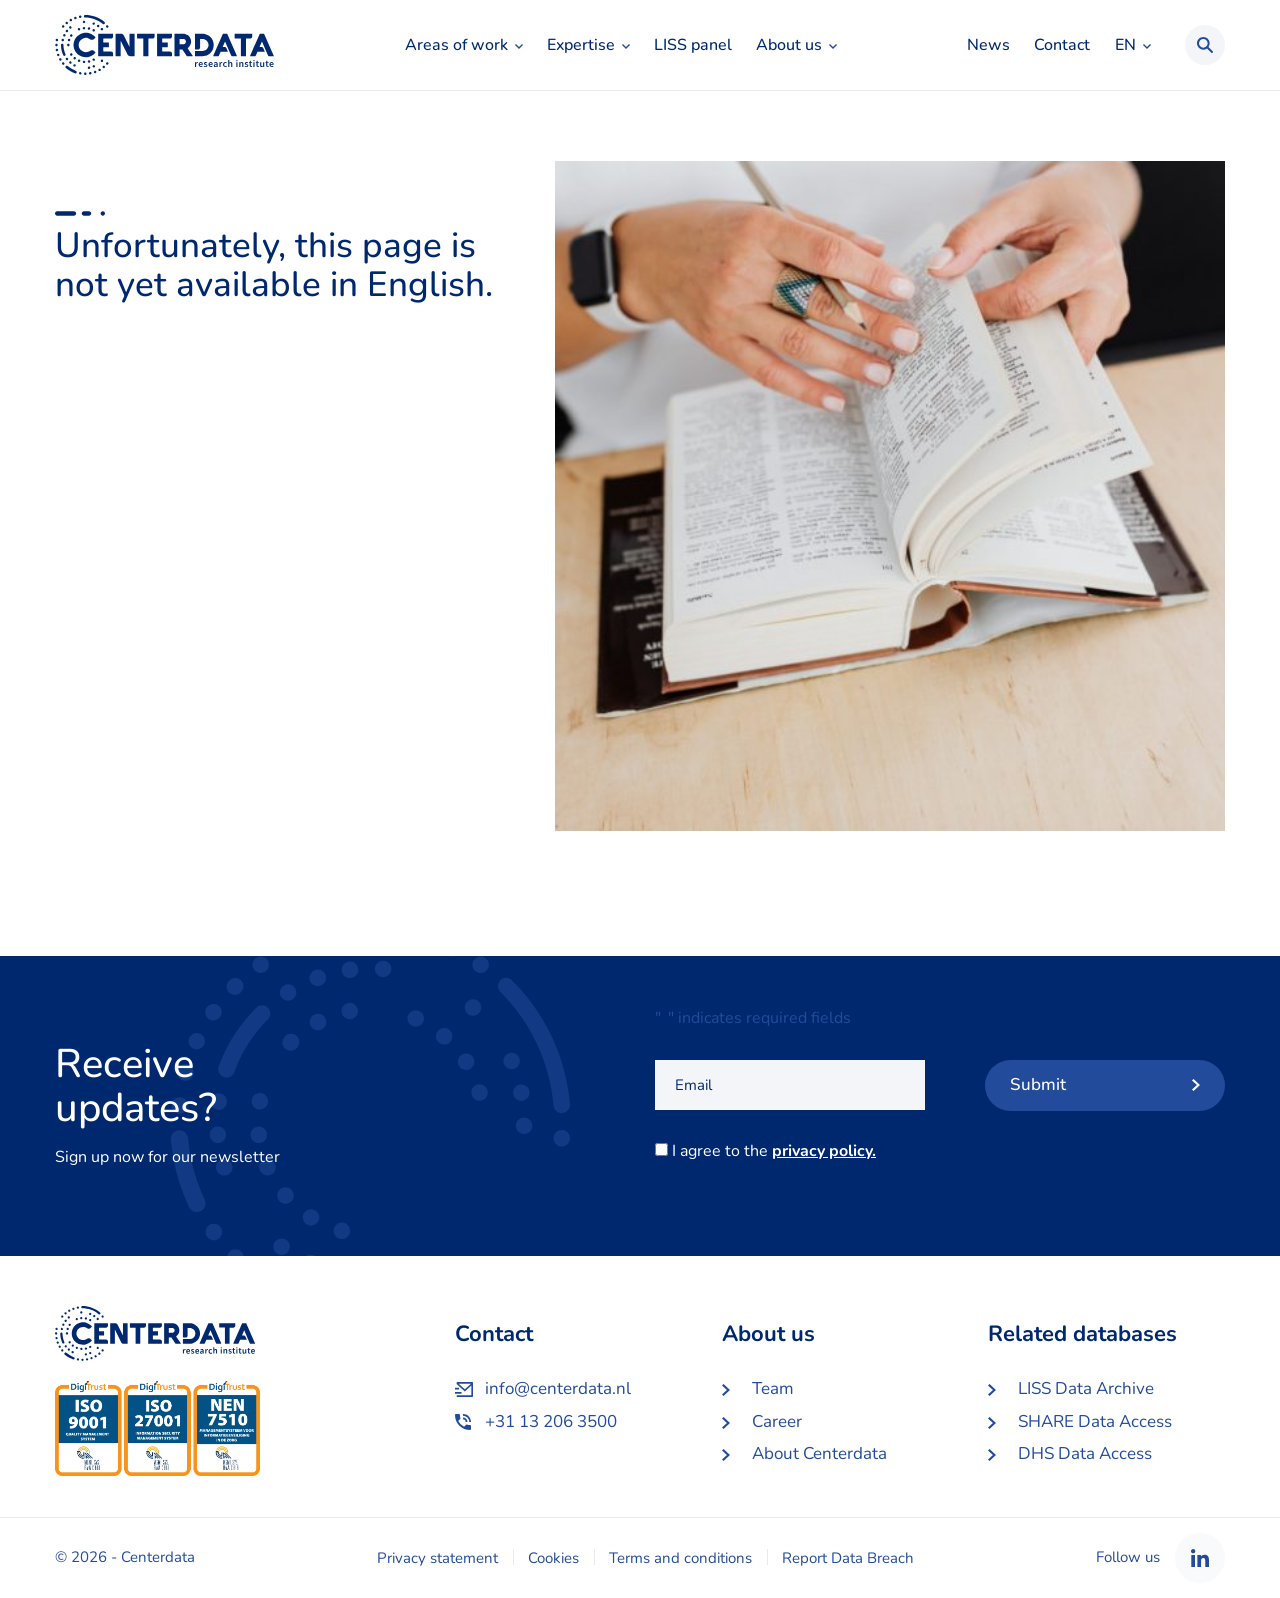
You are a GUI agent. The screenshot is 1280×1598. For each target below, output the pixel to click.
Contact (1062, 45)
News (988, 45)
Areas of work (456, 45)
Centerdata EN (164, 45)
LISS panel (693, 45)
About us (789, 45)
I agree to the (778, 1151)
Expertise (581, 45)
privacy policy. (824, 1151)
